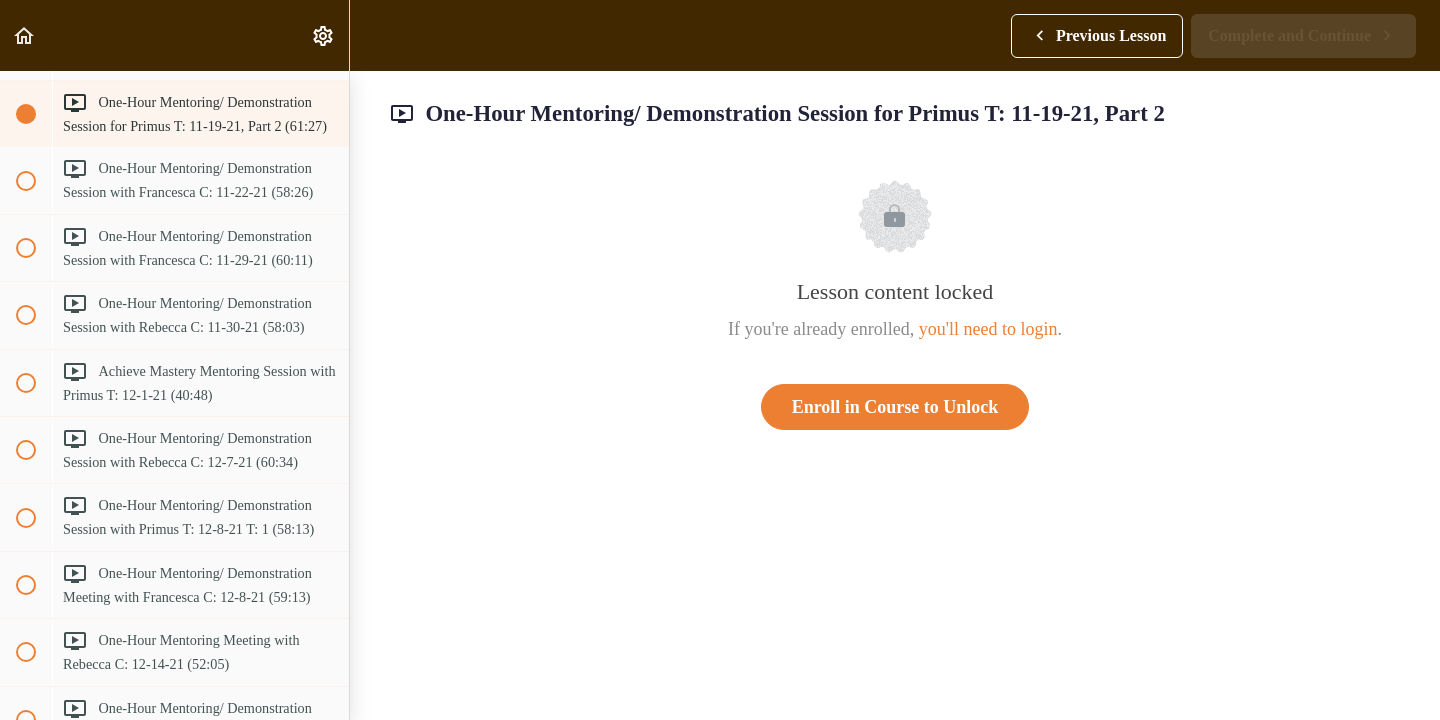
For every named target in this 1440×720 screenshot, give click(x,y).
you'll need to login (988, 329)
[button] (25, 35)
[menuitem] (324, 35)
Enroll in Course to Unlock (895, 407)
